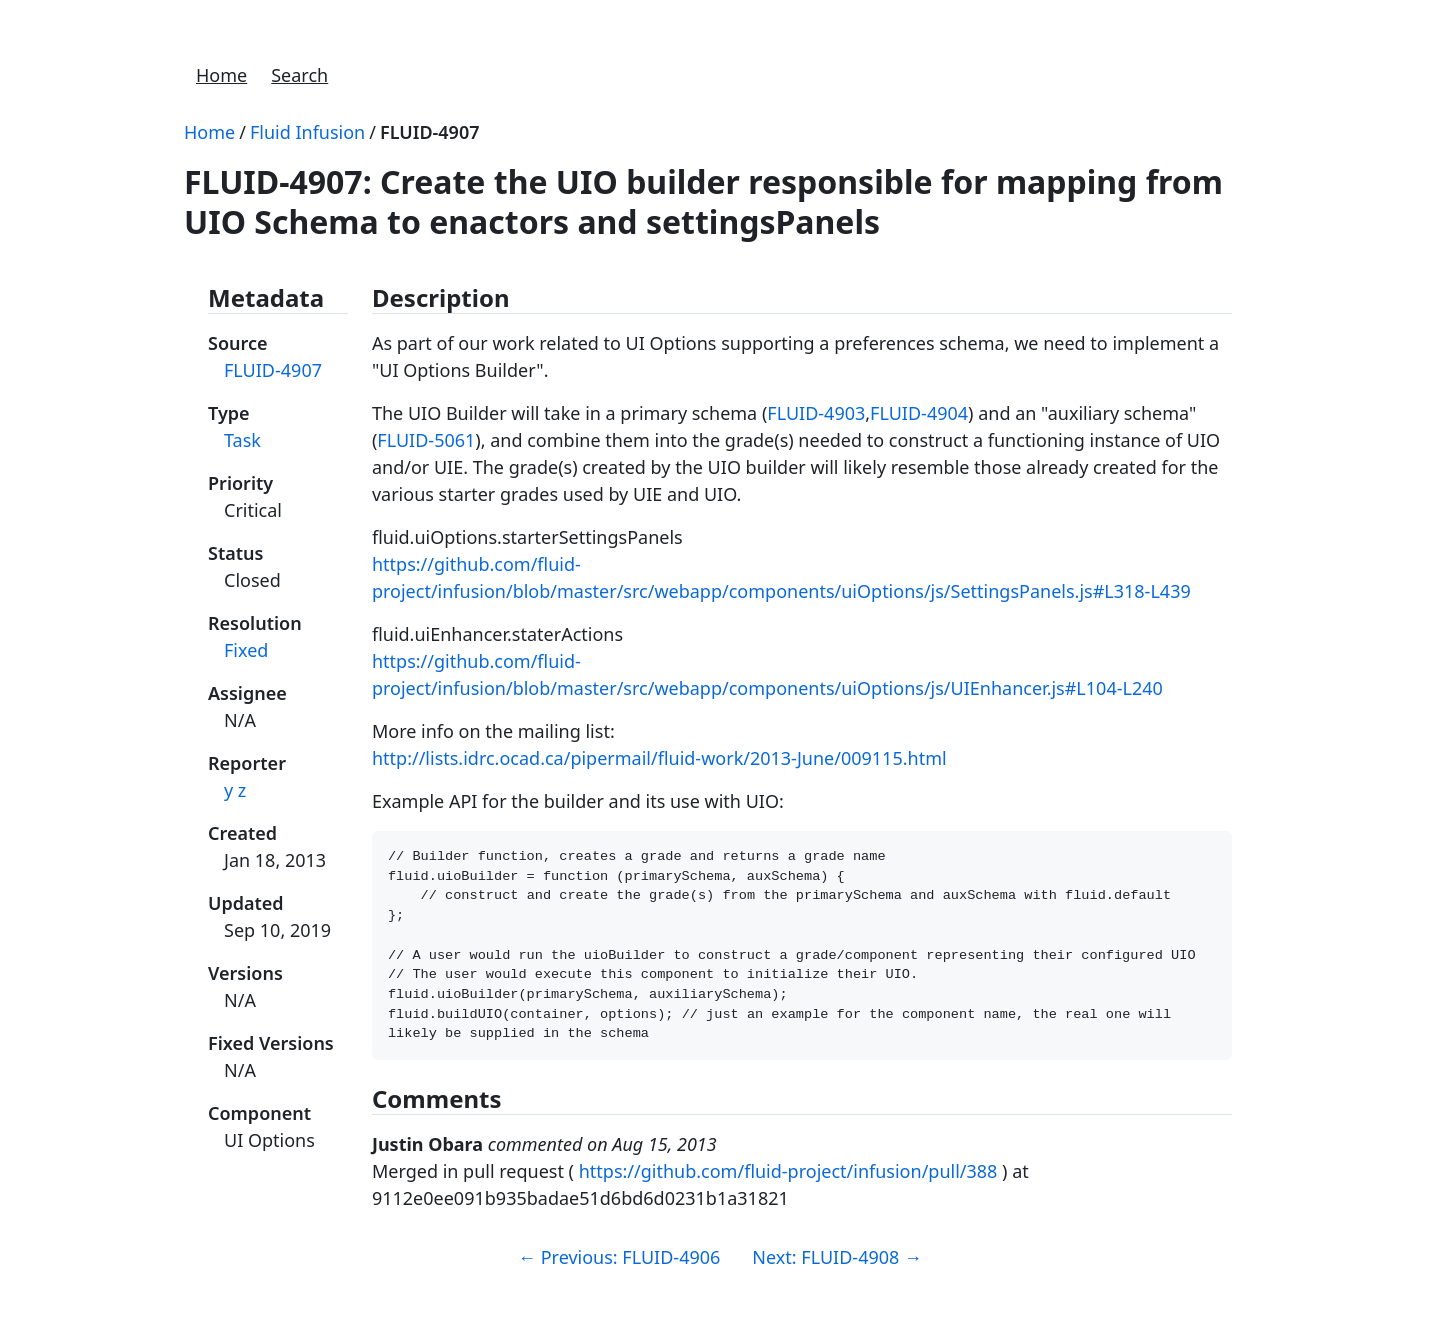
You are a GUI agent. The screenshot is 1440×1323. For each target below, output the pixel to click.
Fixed (246, 650)
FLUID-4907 (430, 132)
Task (242, 440)
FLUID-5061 (426, 440)
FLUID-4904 (919, 413)
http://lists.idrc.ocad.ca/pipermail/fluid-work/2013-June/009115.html (659, 758)
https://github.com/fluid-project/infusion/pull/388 (788, 1191)
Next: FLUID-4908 (837, 1277)
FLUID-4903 (816, 413)
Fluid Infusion (307, 132)
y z (235, 790)
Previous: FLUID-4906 (619, 1277)
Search (299, 75)
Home (221, 75)
